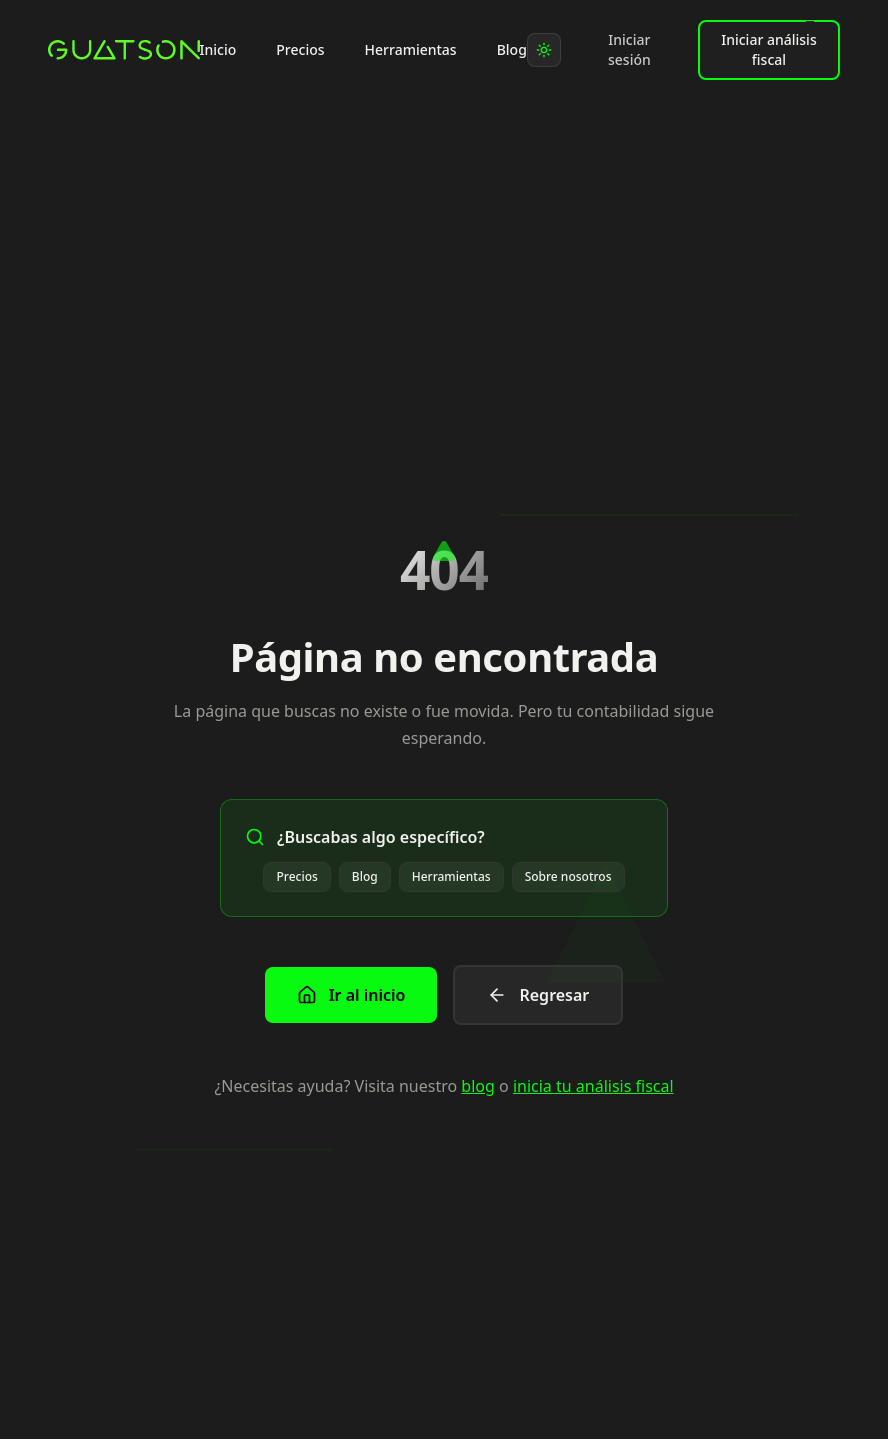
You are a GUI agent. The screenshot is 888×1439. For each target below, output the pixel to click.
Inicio (218, 49)
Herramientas (411, 49)
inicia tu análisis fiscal (593, 1086)
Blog (512, 49)
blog (478, 1086)
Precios (300, 49)
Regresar (538, 995)
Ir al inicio (351, 995)
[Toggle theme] (544, 50)
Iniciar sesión (629, 49)
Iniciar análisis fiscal (768, 45)
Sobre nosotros (568, 876)
